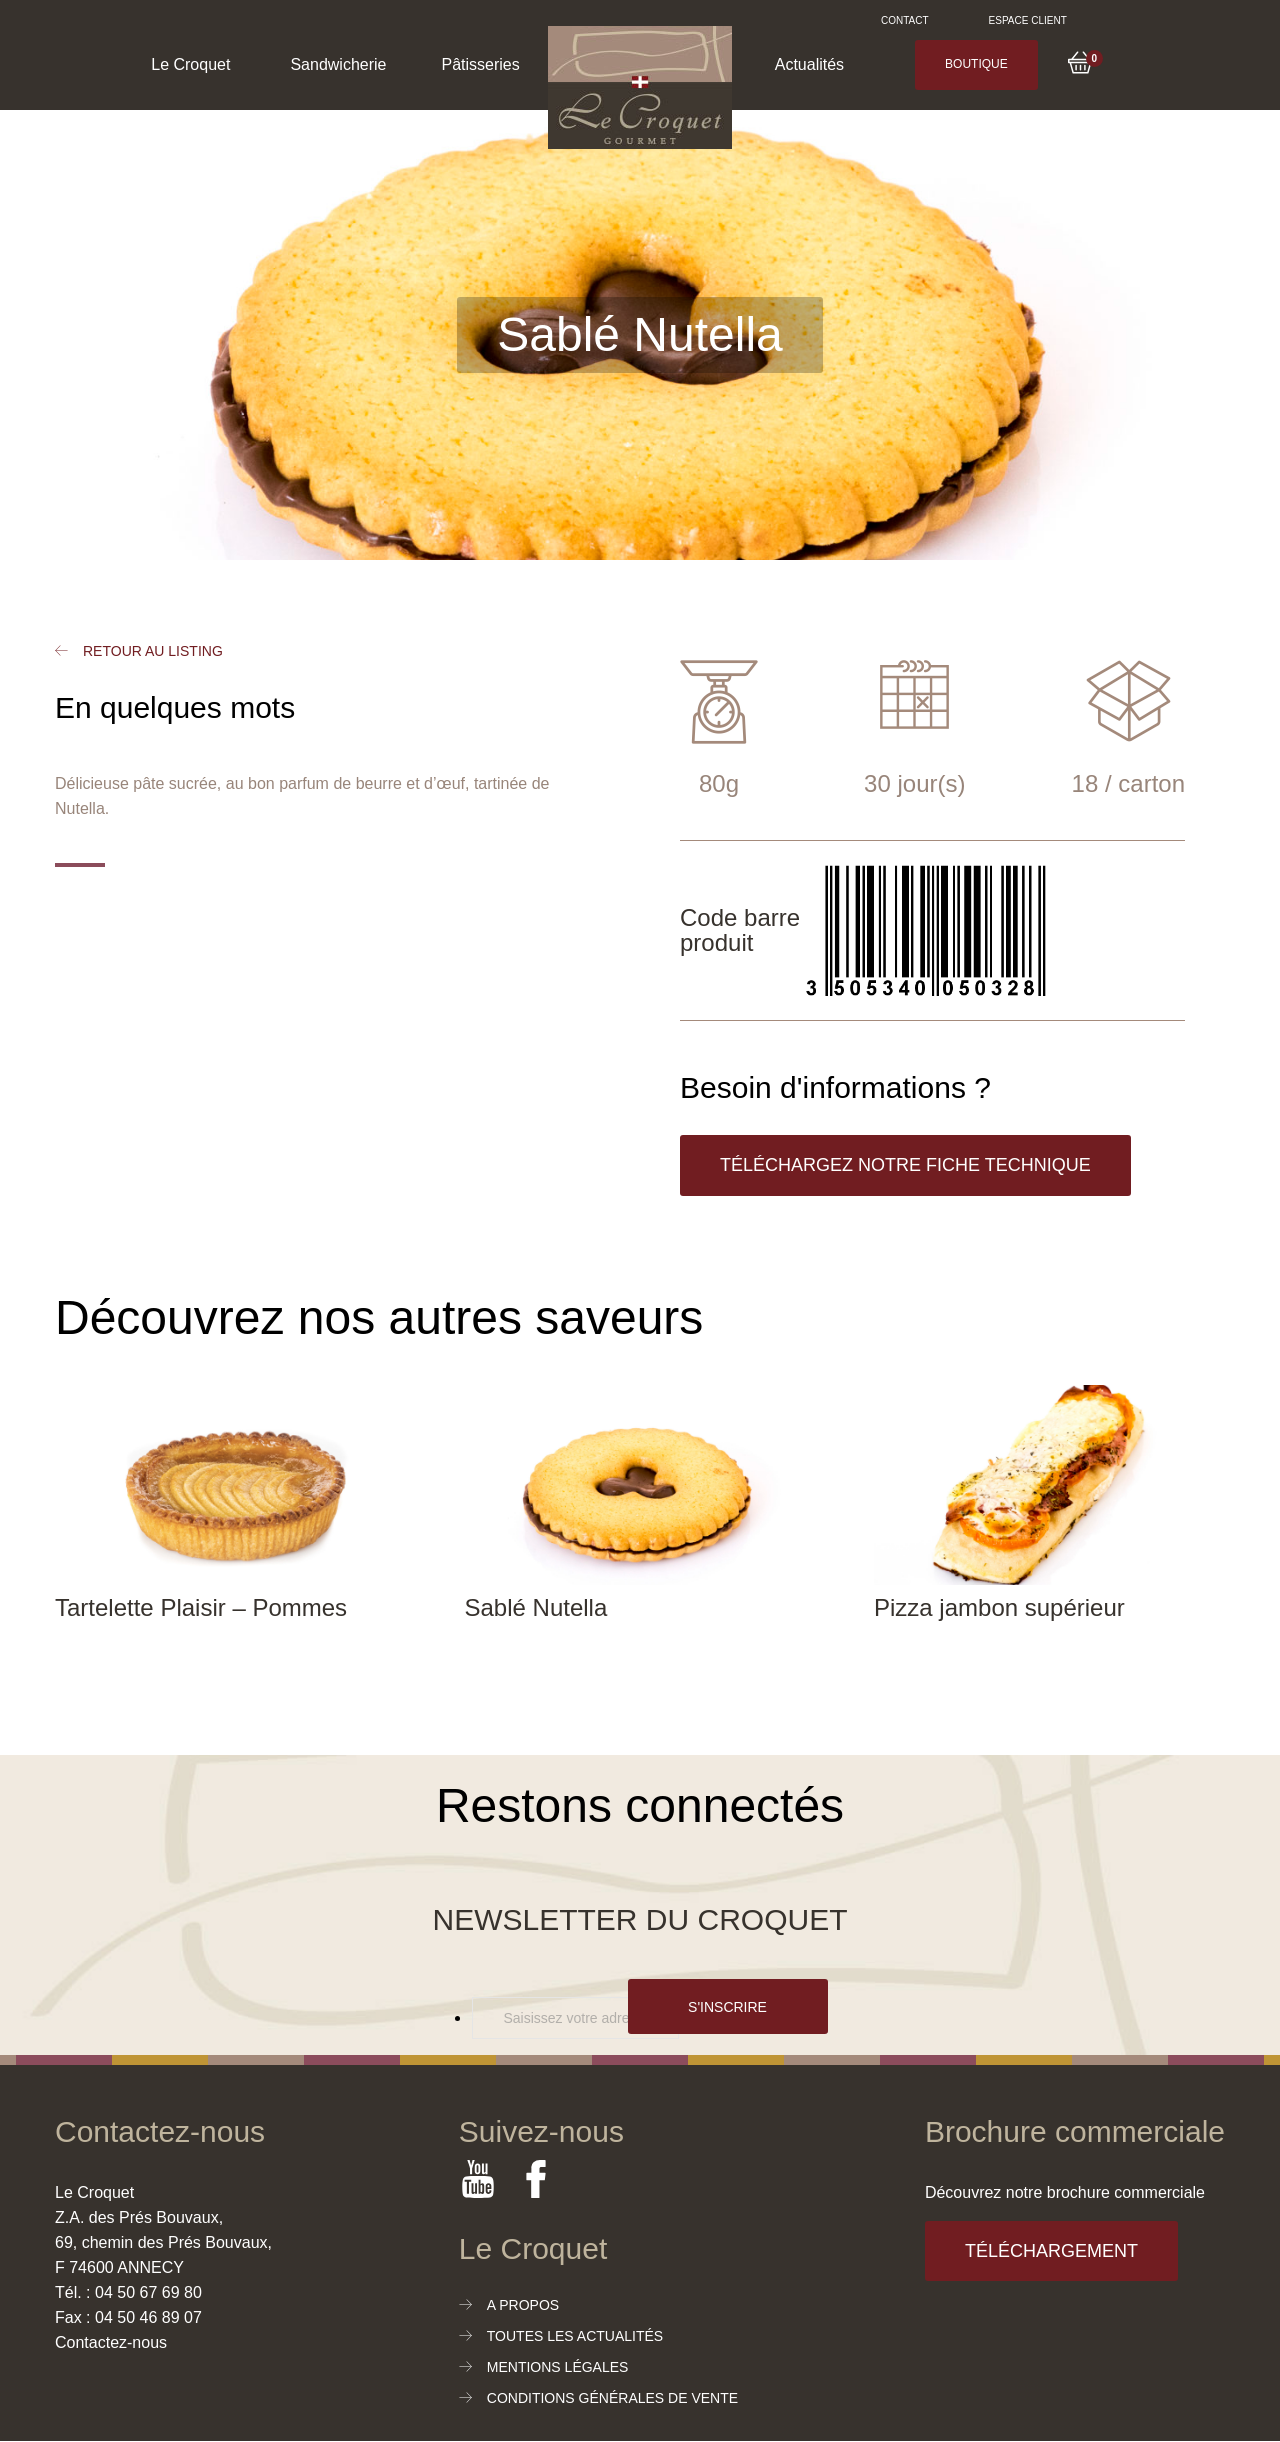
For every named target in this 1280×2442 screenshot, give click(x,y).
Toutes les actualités (575, 2336)
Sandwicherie (338, 64)
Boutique (976, 64)
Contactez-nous (111, 2342)
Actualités (809, 64)
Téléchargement (1051, 2251)
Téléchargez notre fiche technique (905, 1165)
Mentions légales (558, 2367)
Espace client (1028, 20)
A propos (523, 2305)
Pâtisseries (480, 64)
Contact (905, 20)
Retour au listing (153, 651)
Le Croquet (190, 64)
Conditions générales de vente (612, 2398)
